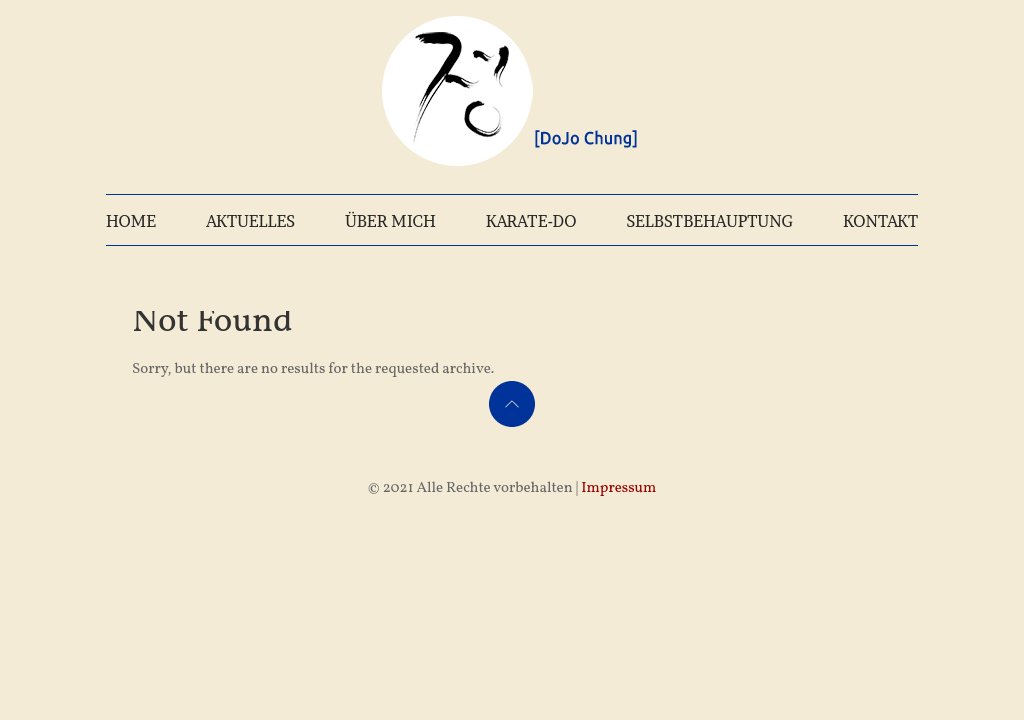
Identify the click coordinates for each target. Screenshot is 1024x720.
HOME (131, 221)
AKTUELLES (250, 221)
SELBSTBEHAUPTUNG (709, 221)
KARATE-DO (531, 221)
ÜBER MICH (390, 221)
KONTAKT (880, 221)
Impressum (618, 488)
